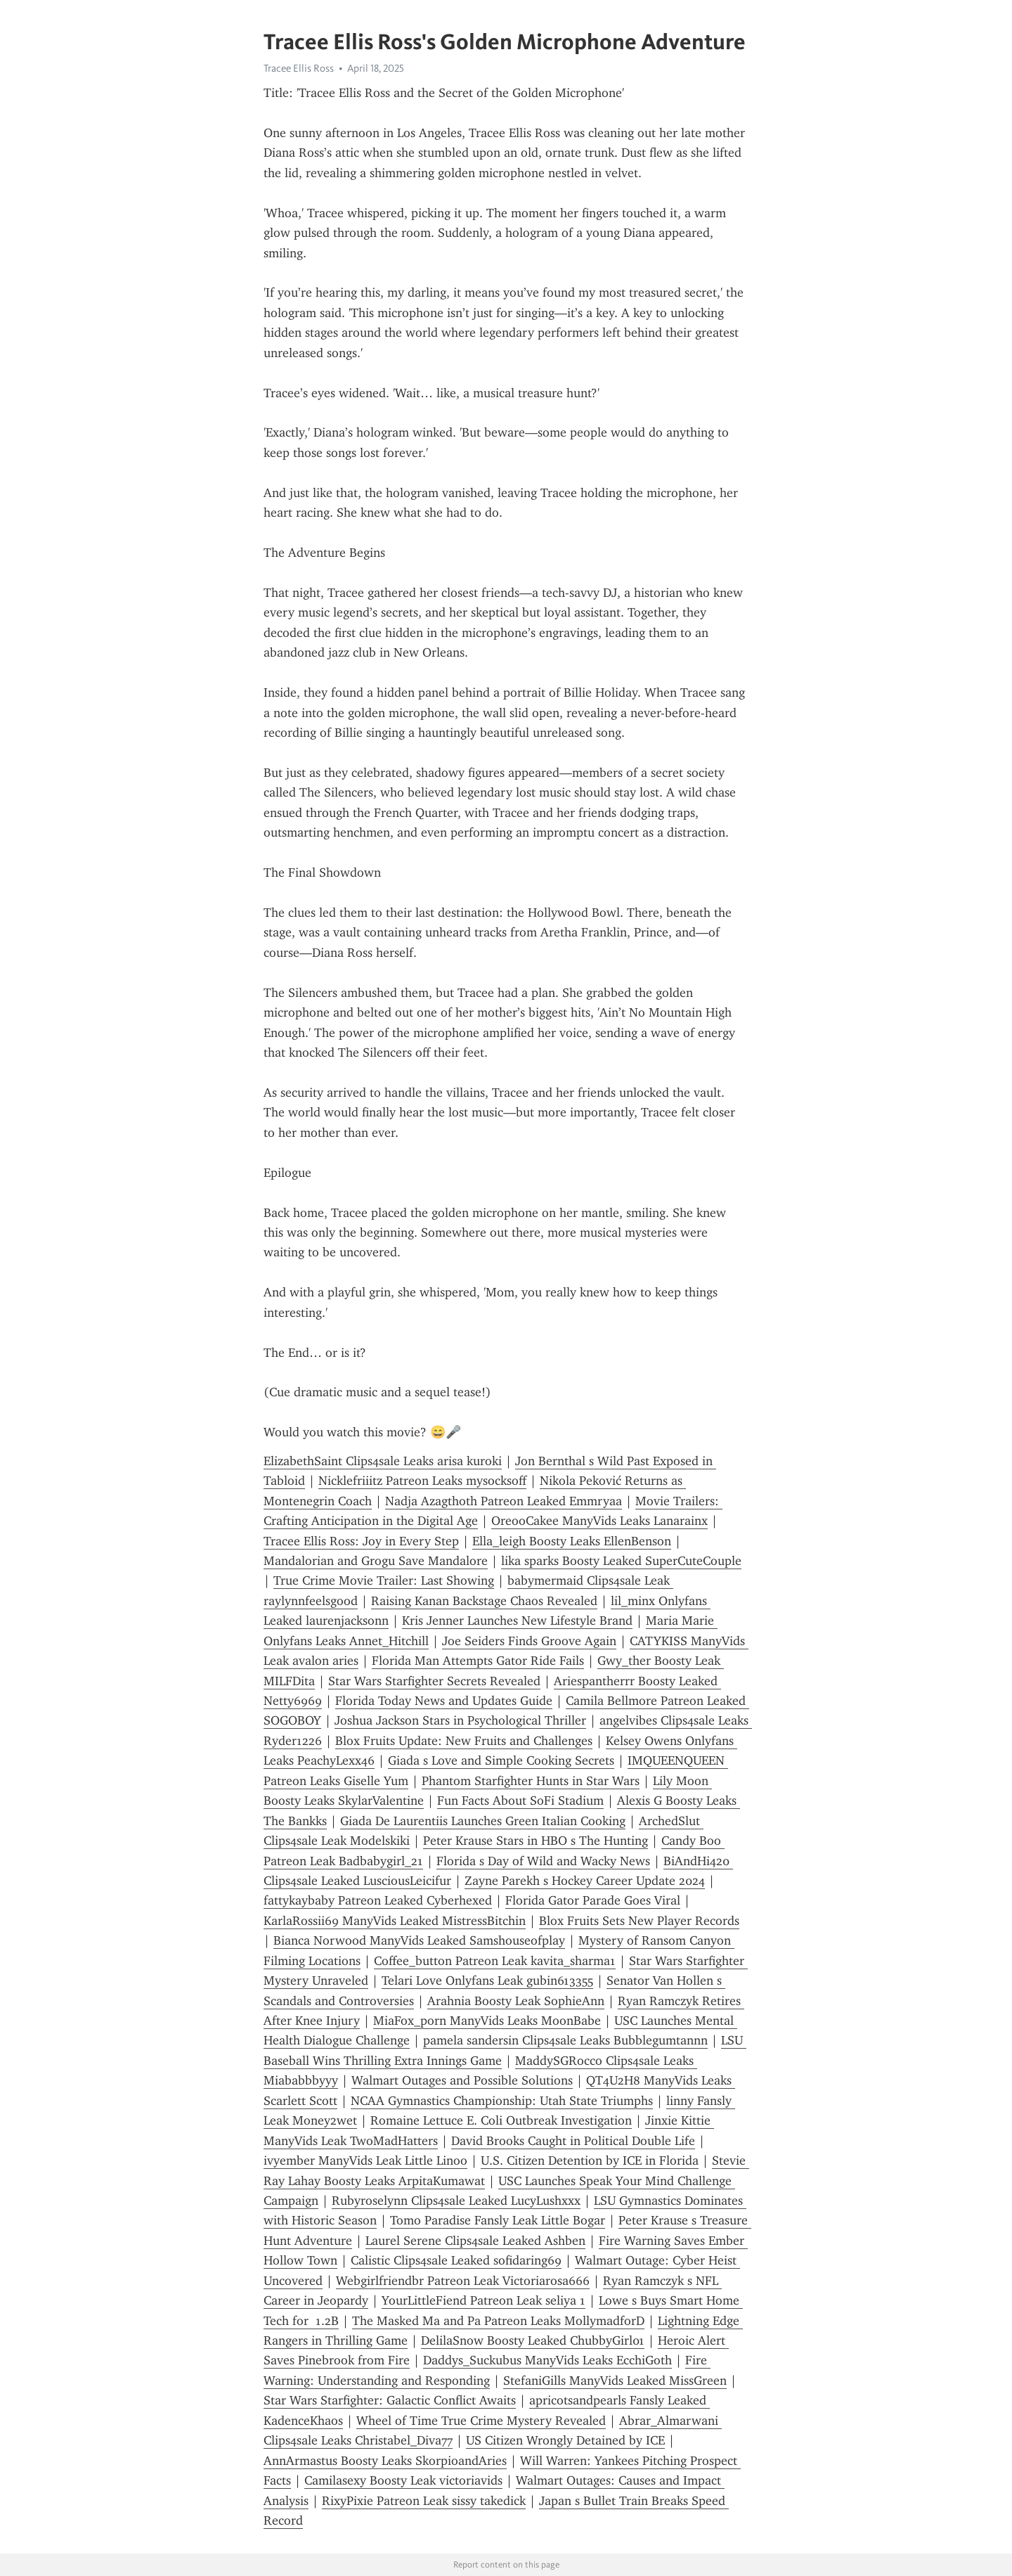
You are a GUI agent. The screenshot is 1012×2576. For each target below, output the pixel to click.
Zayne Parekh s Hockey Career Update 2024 (585, 1880)
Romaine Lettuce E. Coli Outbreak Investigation (501, 2120)
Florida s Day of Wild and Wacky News (543, 1861)
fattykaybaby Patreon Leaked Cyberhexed (378, 1900)
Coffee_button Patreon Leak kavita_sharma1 (495, 1961)
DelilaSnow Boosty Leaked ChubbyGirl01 (532, 2340)
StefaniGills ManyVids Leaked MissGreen (615, 2380)
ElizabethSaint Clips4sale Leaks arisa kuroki (383, 1461)
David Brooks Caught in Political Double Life (573, 2141)
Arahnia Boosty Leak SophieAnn (515, 2001)
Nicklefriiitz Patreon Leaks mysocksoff (422, 1480)
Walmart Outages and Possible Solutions (462, 2080)
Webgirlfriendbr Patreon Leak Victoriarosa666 (463, 2280)
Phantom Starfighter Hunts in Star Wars (531, 1781)
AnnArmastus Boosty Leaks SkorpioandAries (385, 2460)
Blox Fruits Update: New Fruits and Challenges (463, 1741)
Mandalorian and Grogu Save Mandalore (376, 1561)
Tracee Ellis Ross (299, 68)
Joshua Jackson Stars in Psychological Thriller (460, 1720)
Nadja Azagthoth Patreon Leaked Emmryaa (503, 1501)
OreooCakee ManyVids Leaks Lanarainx (599, 1520)
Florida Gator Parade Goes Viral (592, 1900)
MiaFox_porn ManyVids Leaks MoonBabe (487, 2020)
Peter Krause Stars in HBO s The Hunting (535, 1840)
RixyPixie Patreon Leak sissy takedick (424, 2501)
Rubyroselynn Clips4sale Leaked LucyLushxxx (456, 2200)
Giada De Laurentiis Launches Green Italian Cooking (482, 1821)
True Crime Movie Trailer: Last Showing (383, 1580)
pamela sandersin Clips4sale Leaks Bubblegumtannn (565, 2040)
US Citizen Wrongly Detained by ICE (565, 2440)
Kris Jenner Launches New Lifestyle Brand (517, 1620)
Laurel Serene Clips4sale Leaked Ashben (475, 2240)
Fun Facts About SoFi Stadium (520, 1800)
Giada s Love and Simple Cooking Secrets (501, 1760)
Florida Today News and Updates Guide (443, 1700)
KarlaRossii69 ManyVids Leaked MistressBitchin (395, 1920)
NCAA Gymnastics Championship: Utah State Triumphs (502, 2100)
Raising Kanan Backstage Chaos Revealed (484, 1601)
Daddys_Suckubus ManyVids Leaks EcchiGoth (547, 2360)
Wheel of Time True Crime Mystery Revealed (481, 2420)
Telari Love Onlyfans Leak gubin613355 (487, 1980)
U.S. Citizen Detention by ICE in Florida (590, 2160)
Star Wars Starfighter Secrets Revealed (434, 1681)
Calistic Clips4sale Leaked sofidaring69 (456, 2260)
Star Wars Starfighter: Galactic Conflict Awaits (390, 2400)
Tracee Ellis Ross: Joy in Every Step (361, 1541)
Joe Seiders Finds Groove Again (529, 1641)
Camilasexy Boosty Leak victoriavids (403, 2480)
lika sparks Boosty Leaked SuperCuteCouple (621, 1561)
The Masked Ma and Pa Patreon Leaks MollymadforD (498, 2321)
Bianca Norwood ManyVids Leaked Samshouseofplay (419, 1940)
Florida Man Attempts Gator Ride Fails (478, 1660)
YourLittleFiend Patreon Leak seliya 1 (483, 2300)
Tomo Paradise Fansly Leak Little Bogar (497, 2220)
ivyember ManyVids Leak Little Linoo (365, 2160)
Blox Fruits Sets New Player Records (639, 1920)
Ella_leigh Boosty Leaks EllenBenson (571, 1541)
